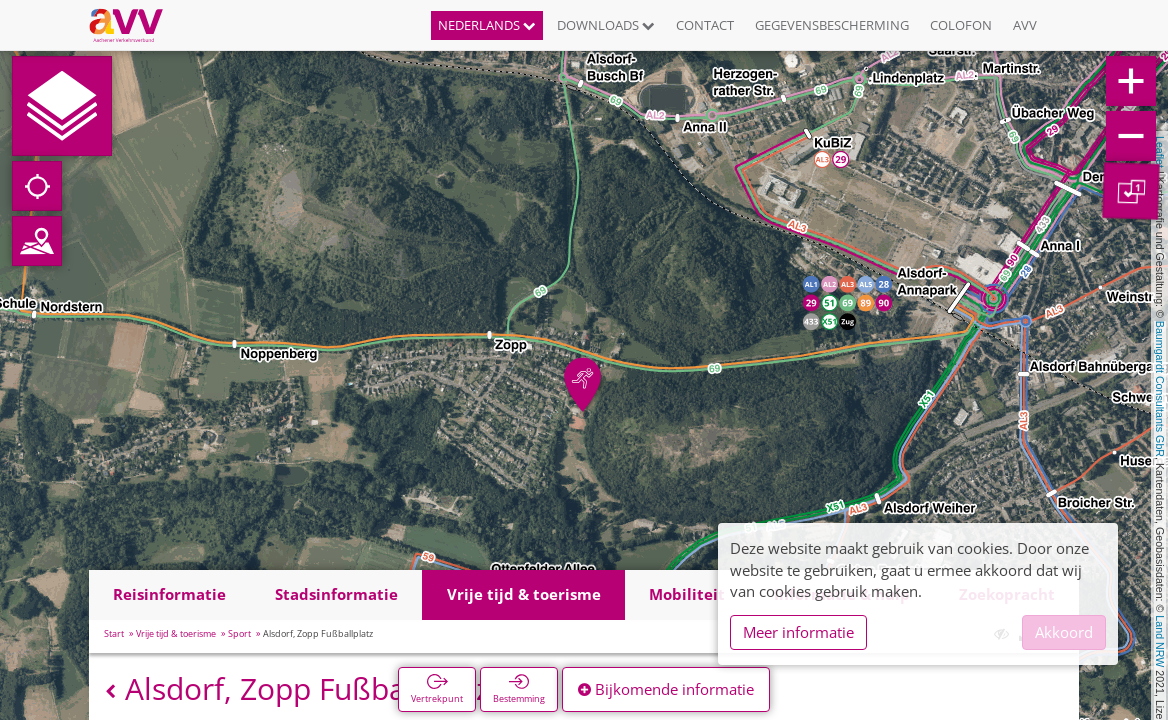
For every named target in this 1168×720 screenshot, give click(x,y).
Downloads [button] (606, 25)
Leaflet (1160, 152)
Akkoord (1064, 632)
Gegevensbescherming (832, 25)
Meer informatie (798, 632)
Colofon (961, 25)
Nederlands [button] (487, 25)
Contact (705, 25)
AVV (1025, 25)
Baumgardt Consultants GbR (1160, 389)
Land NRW (1160, 641)
